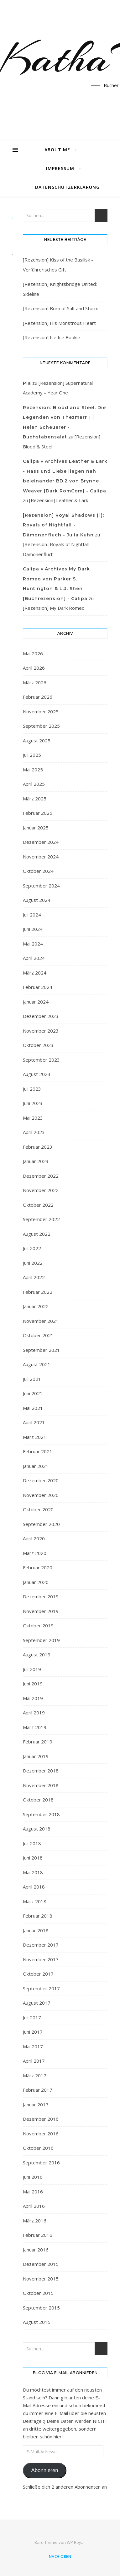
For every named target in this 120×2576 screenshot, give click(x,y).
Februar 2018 (37, 1916)
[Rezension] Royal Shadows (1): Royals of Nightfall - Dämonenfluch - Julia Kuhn (63, 525)
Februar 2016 (37, 2235)
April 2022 (34, 1277)
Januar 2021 (36, 1466)
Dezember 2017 (41, 1945)
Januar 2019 (36, 1756)
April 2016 (34, 2206)
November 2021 (41, 1321)
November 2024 (41, 856)
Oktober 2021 (38, 1335)
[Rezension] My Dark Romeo (54, 608)
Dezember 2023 (41, 1016)
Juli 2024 (32, 915)
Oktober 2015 (38, 2293)
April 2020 (34, 1538)
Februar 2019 (37, 1741)
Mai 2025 (33, 769)
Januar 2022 (36, 1306)
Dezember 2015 (41, 2264)
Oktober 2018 (38, 1799)
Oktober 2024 (38, 871)
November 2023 (41, 1031)
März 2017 (34, 2075)
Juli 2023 (32, 1089)
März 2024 (34, 973)
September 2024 (41, 885)
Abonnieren (44, 2470)
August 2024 (36, 900)
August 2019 (36, 1654)
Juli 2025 (32, 755)
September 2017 (41, 1988)
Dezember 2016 (41, 2119)
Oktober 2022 (38, 1205)
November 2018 (41, 1785)
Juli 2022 (32, 1248)
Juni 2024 (33, 929)
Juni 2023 (33, 1103)
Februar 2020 (37, 1567)
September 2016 (41, 2162)
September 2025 (41, 726)
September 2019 (41, 1640)
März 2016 (34, 2220)
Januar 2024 (36, 1002)
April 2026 (34, 668)
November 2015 (41, 2278)
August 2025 (36, 740)
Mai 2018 (33, 1872)
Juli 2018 (32, 1843)
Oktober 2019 (38, 1625)
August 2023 (36, 1074)
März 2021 (34, 1437)
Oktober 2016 (38, 2148)
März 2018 (34, 1901)
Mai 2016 (33, 2191)
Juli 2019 (32, 1669)
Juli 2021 (32, 1379)
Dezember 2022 (41, 1176)
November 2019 (41, 1611)
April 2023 (34, 1132)
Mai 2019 (33, 1698)
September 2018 (41, 1814)
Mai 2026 (33, 653)
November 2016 (41, 2133)
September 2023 (41, 1060)
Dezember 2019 (41, 1596)
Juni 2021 (33, 1393)
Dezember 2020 (41, 1480)
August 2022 (36, 1234)
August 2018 (36, 1829)
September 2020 (41, 1524)
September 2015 (41, 2308)
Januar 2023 (36, 1161)
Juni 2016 (33, 2177)
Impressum (60, 168)
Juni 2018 (33, 1858)
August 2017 (36, 2003)
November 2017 (41, 1959)
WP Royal (76, 2542)
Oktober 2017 (38, 1974)
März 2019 (34, 1727)
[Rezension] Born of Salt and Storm (60, 308)
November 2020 (41, 1495)
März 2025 (34, 798)
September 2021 (41, 1350)
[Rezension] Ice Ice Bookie (51, 337)
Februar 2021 (37, 1451)
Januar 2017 (36, 2104)
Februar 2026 (37, 697)
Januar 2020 (36, 1582)
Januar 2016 (36, 2249)
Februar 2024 (37, 987)
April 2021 (34, 1422)
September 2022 (41, 1219)
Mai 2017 (33, 2046)
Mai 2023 (33, 1118)
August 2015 (36, 2322)
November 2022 (41, 1190)
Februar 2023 (37, 1147)
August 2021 (36, 1364)
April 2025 (34, 784)
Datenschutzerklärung (67, 187)
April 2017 (34, 2061)
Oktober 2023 (38, 1045)
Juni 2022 (33, 1263)
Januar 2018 (36, 1930)
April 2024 (34, 958)
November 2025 (41, 711)
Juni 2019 (33, 1683)
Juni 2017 (33, 2032)
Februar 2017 (37, 2090)
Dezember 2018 (41, 1770)
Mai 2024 (33, 944)
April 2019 (34, 1712)
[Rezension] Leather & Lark (58, 500)
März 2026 (34, 682)
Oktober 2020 (38, 1509)
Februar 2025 (37, 813)
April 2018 (34, 1887)
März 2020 (34, 1553)
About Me (57, 150)
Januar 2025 (36, 827)
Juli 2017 (32, 2017)
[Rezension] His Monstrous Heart (59, 323)
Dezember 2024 (41, 842)
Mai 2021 (33, 1408)
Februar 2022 (37, 1292)
